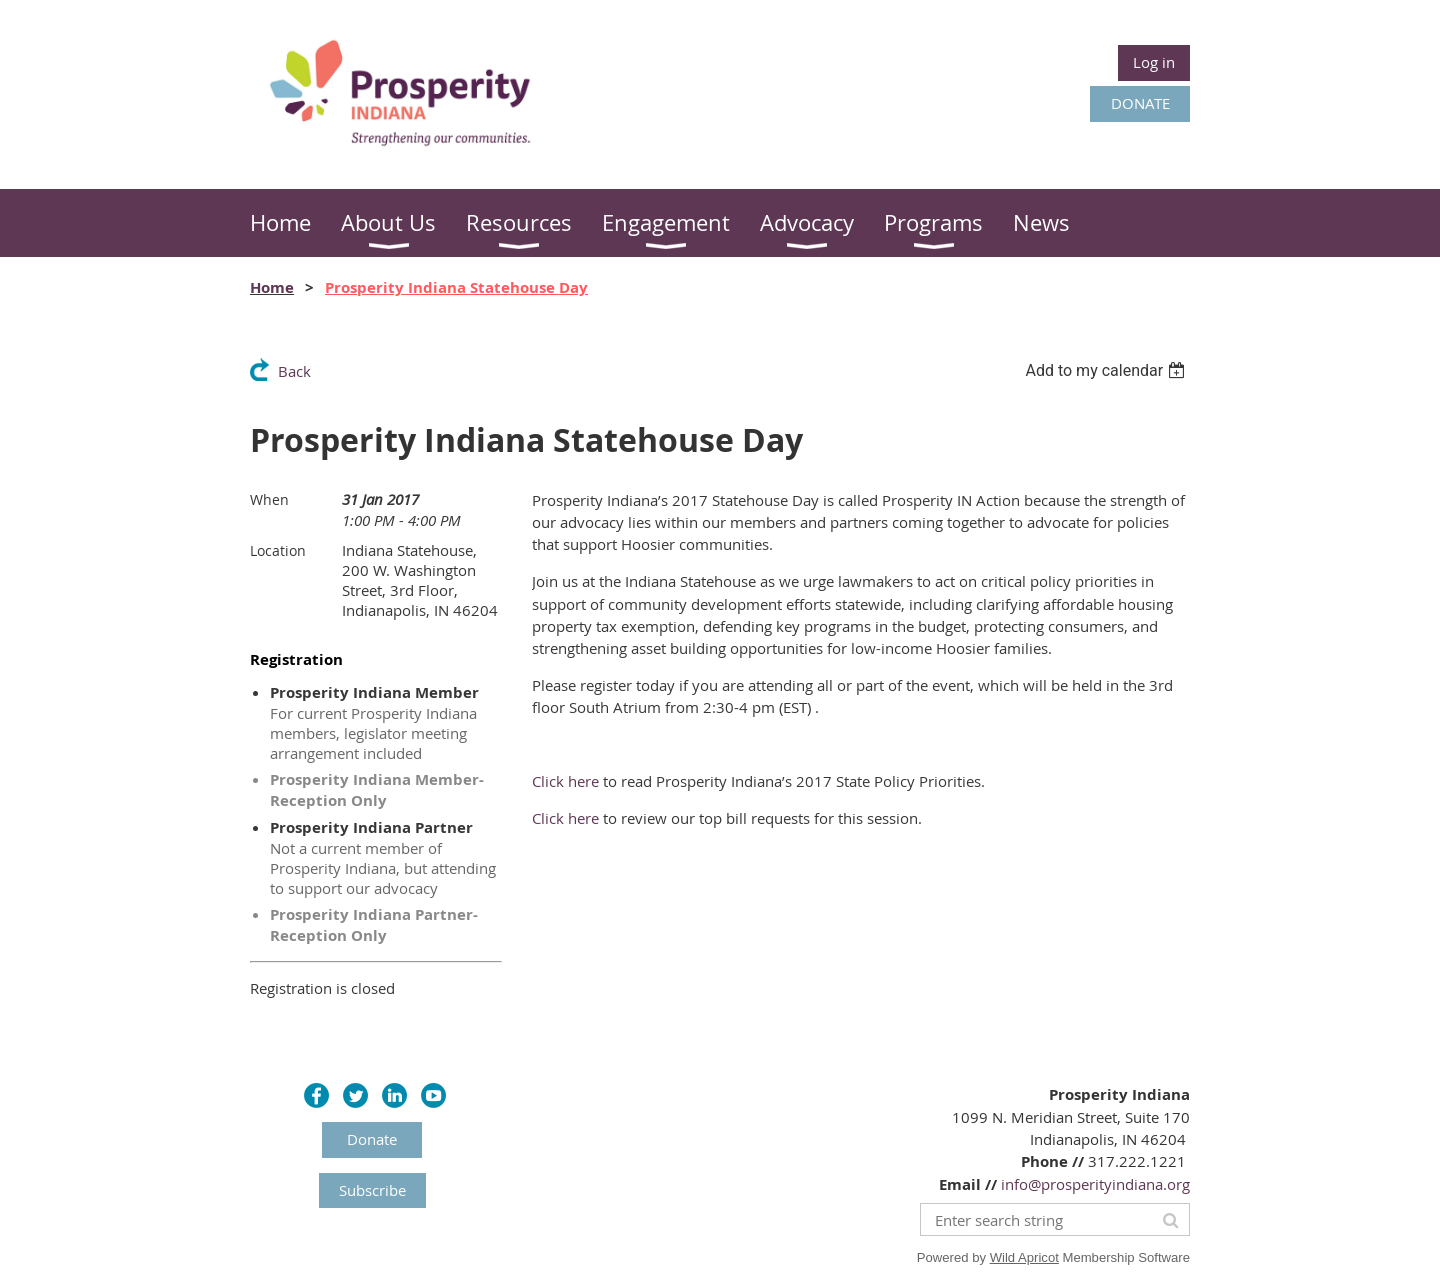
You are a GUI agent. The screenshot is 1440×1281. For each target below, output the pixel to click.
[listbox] (1107, 370)
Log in (1154, 62)
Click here (565, 781)
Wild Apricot (1024, 1257)
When (269, 499)
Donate (372, 1139)
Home (272, 287)
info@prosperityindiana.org (1095, 1184)
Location (278, 550)
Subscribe (372, 1190)
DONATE (1140, 103)
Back (294, 371)
